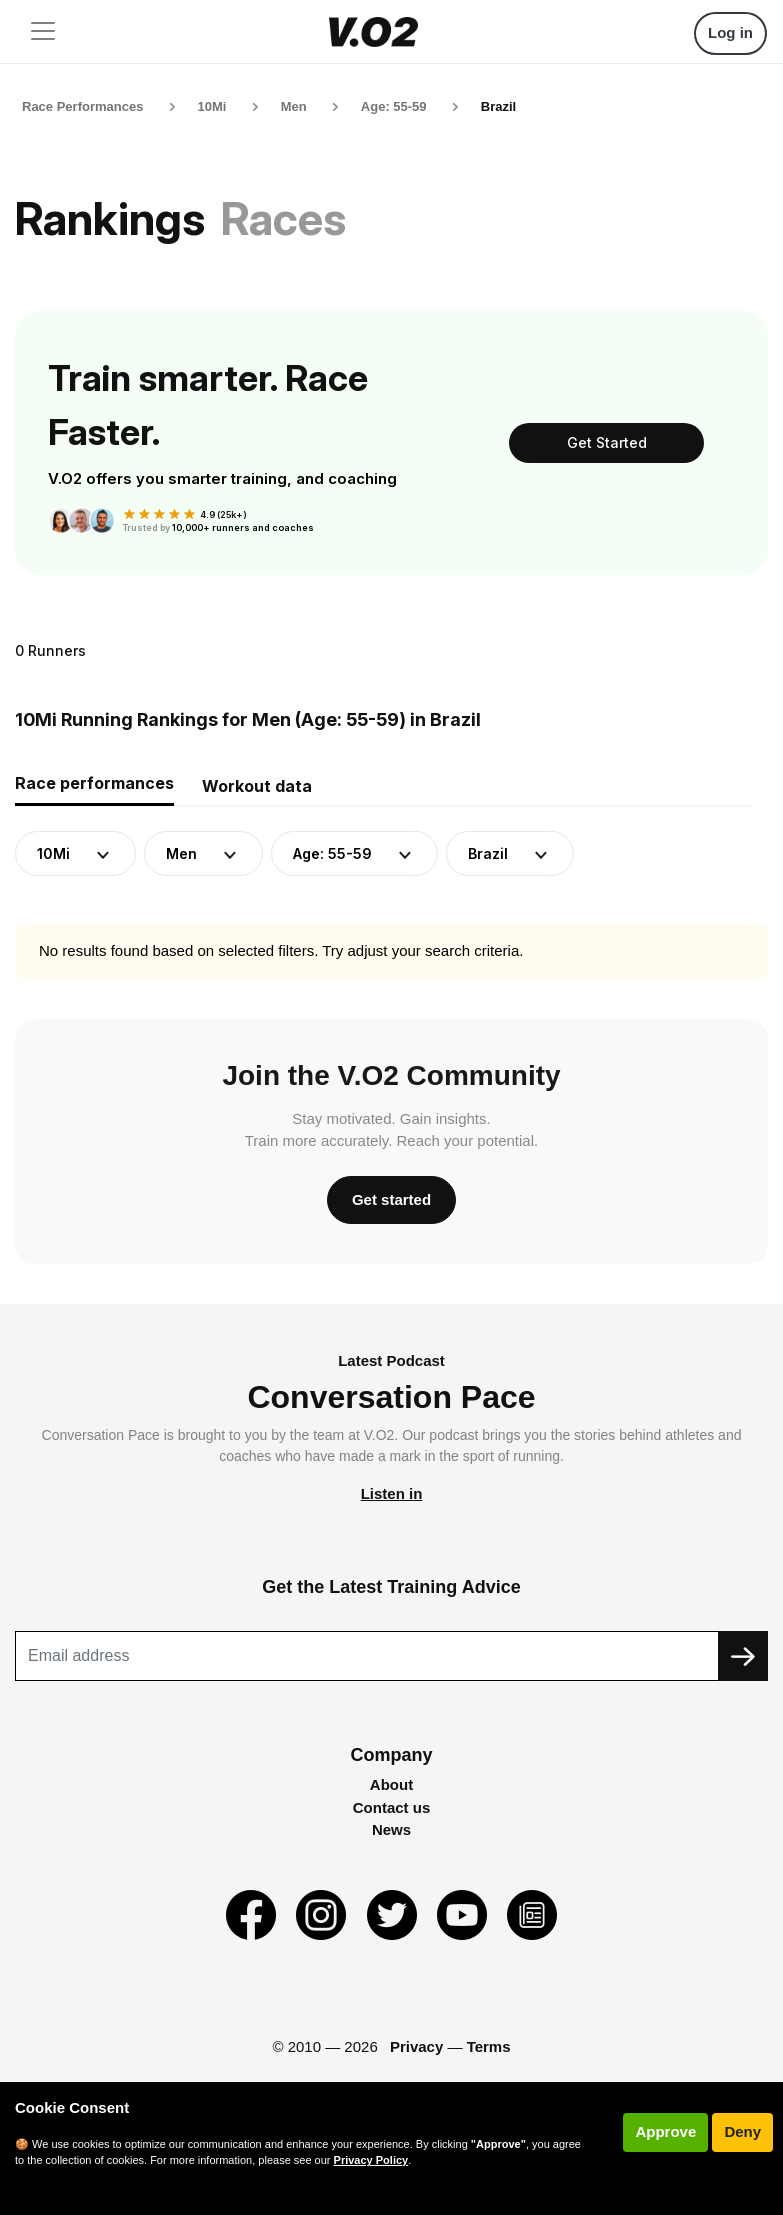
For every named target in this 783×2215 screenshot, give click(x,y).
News (391, 1829)
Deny (742, 2131)
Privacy (416, 2046)
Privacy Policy (371, 2160)
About (391, 1784)
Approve (665, 2131)
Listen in (392, 1493)
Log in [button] (730, 32)
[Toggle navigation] (43, 31)
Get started (391, 1199)
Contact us (392, 1807)
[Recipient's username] (367, 1656)
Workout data (257, 786)
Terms (489, 2046)
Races (283, 218)
